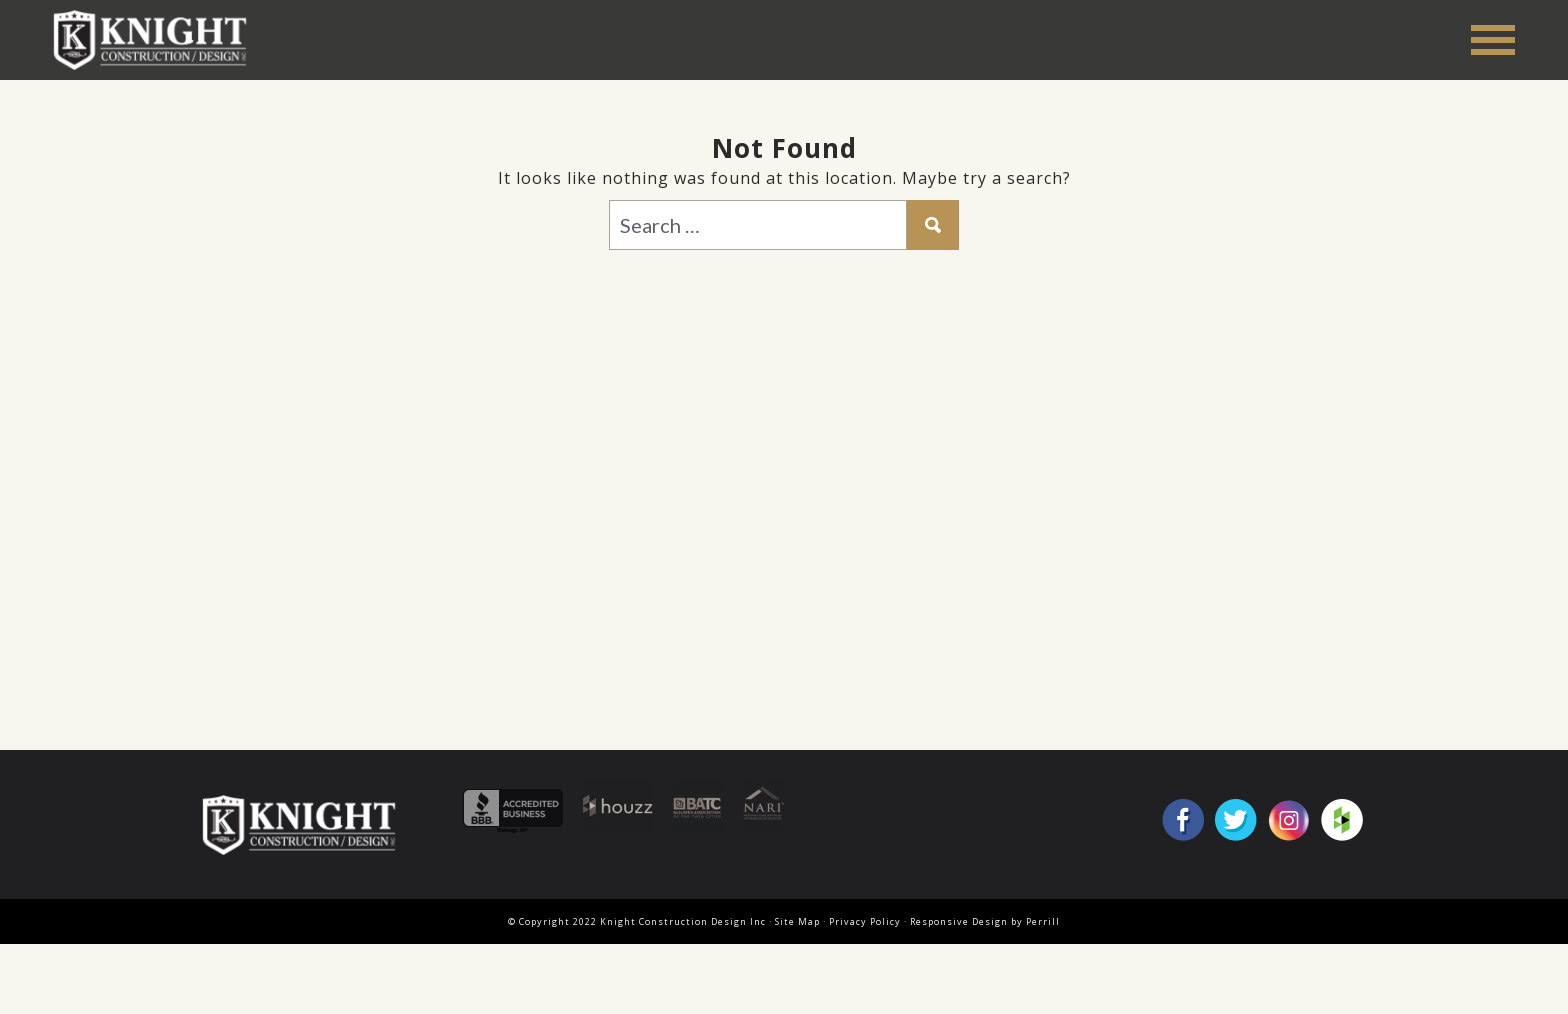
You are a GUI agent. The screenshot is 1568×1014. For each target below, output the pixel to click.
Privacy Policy (865, 921)
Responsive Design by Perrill (985, 921)
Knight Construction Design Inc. (157, 39)
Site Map (797, 921)
